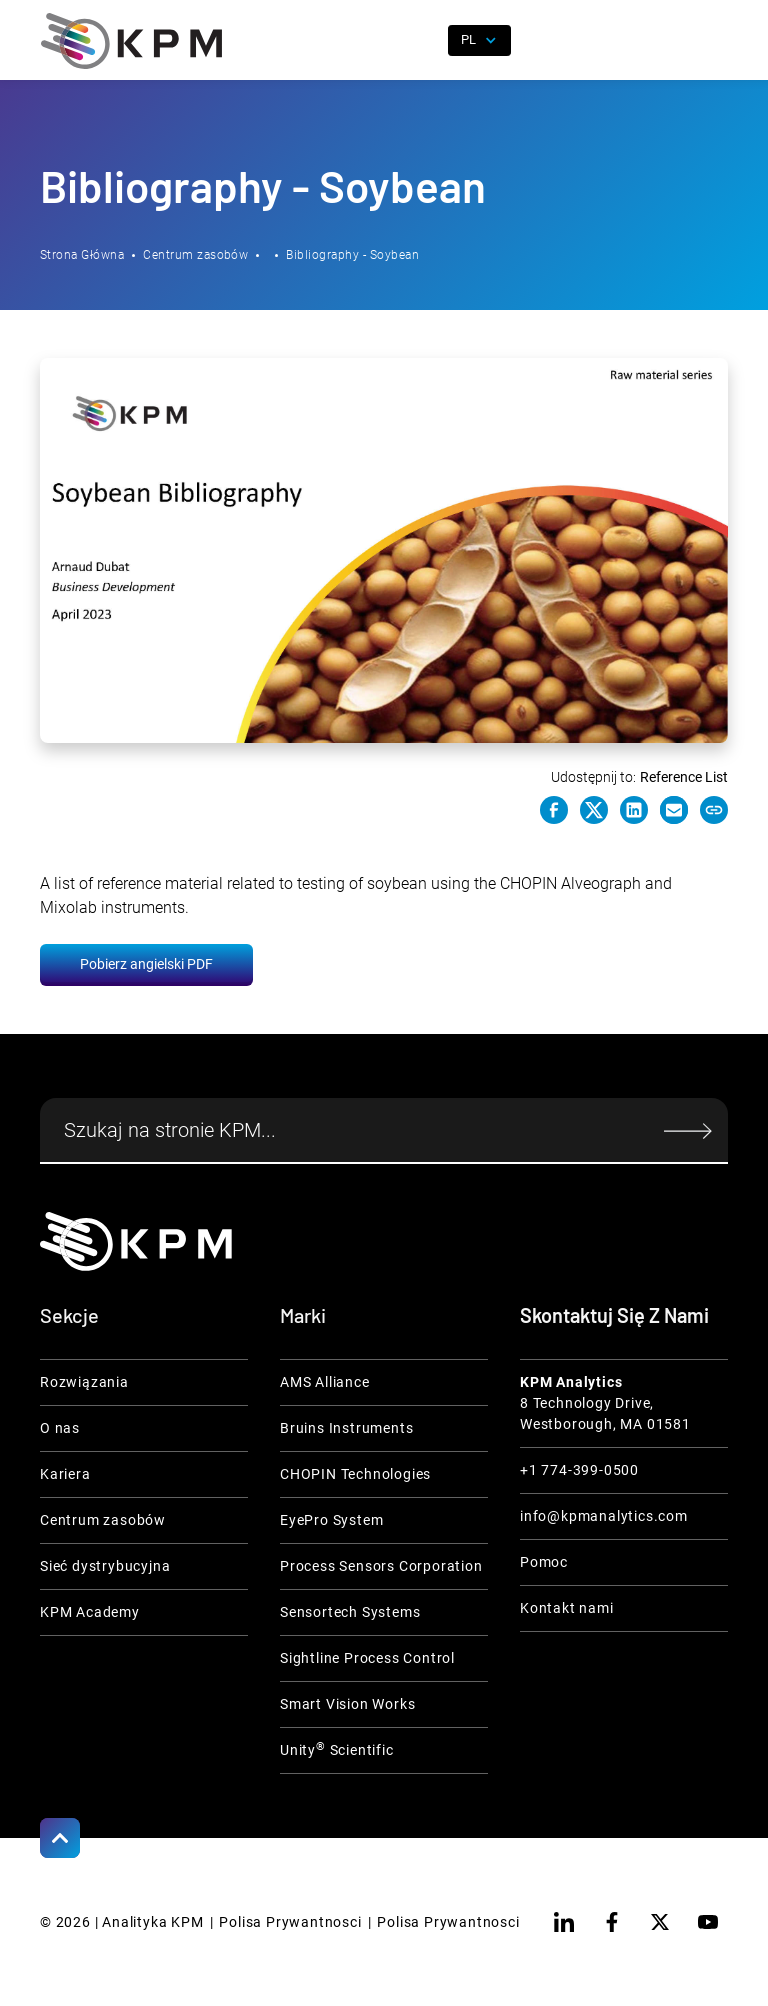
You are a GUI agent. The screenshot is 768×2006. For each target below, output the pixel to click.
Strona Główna (82, 255)
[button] (713, 41)
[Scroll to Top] (60, 1838)
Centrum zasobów (195, 255)
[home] (131, 41)
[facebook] (612, 1922)
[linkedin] (564, 1922)
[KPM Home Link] (136, 1241)
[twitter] (660, 1922)
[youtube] (708, 1922)
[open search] (421, 41)
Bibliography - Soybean (352, 255)
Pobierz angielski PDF (146, 964)
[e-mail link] (674, 810)
